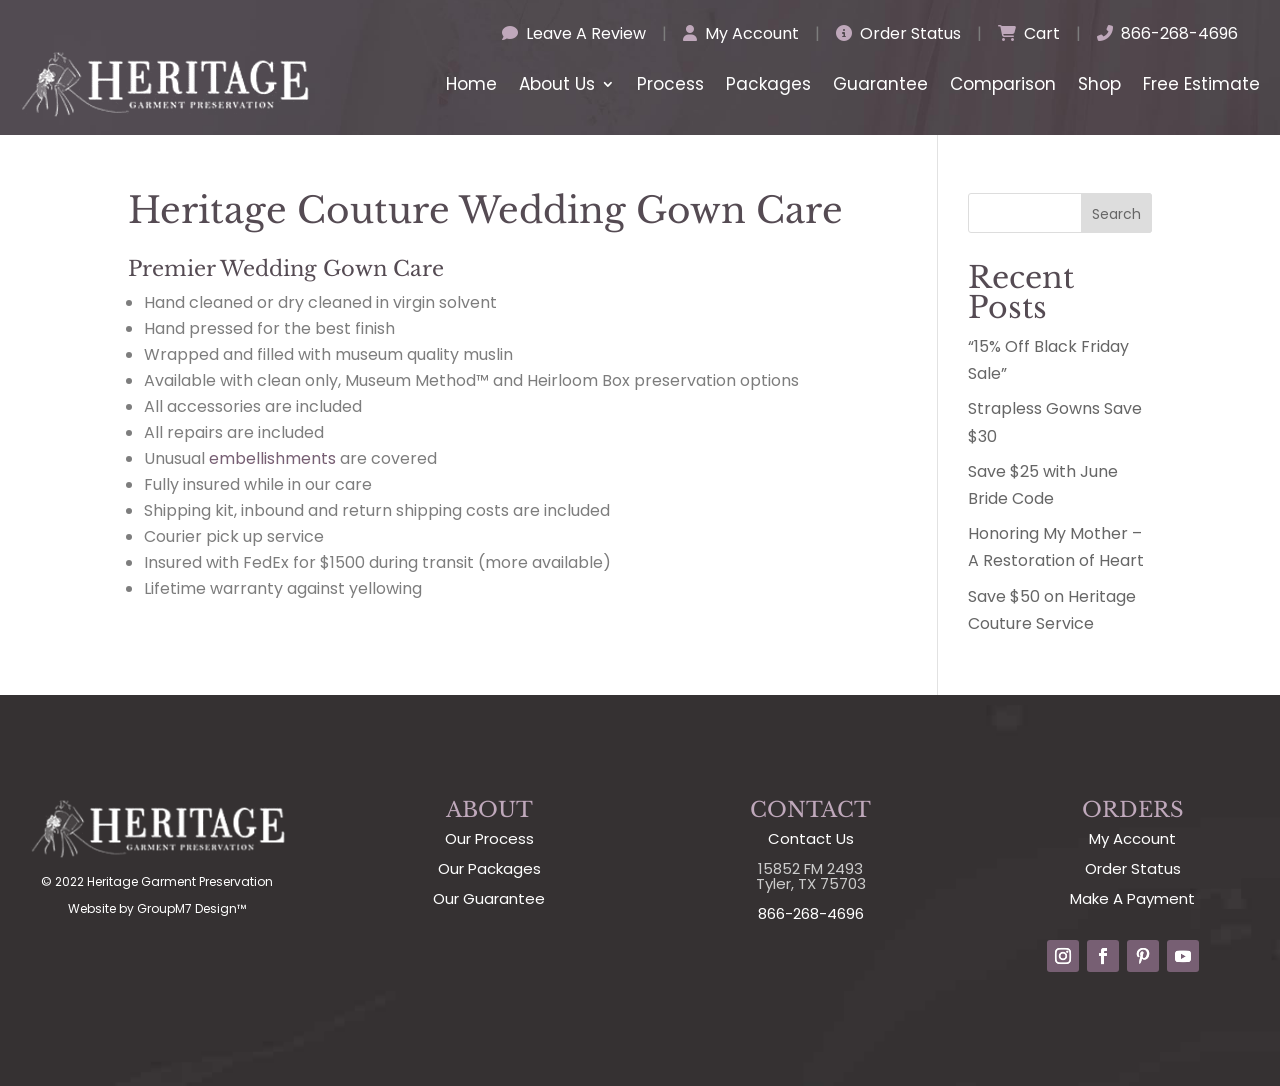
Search (1116, 214)
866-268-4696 (1167, 33)
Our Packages (489, 868)
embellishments (272, 458)
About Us (557, 84)
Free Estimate (1201, 84)
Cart (1029, 33)
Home (471, 84)
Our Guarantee (489, 898)
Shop (1099, 84)
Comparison (1003, 84)
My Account (741, 33)
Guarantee (880, 84)
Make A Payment (1132, 898)
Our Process (489, 838)
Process (670, 84)
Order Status (898, 33)
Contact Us (811, 838)
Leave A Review (574, 33)
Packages (768, 84)
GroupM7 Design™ (191, 908)
